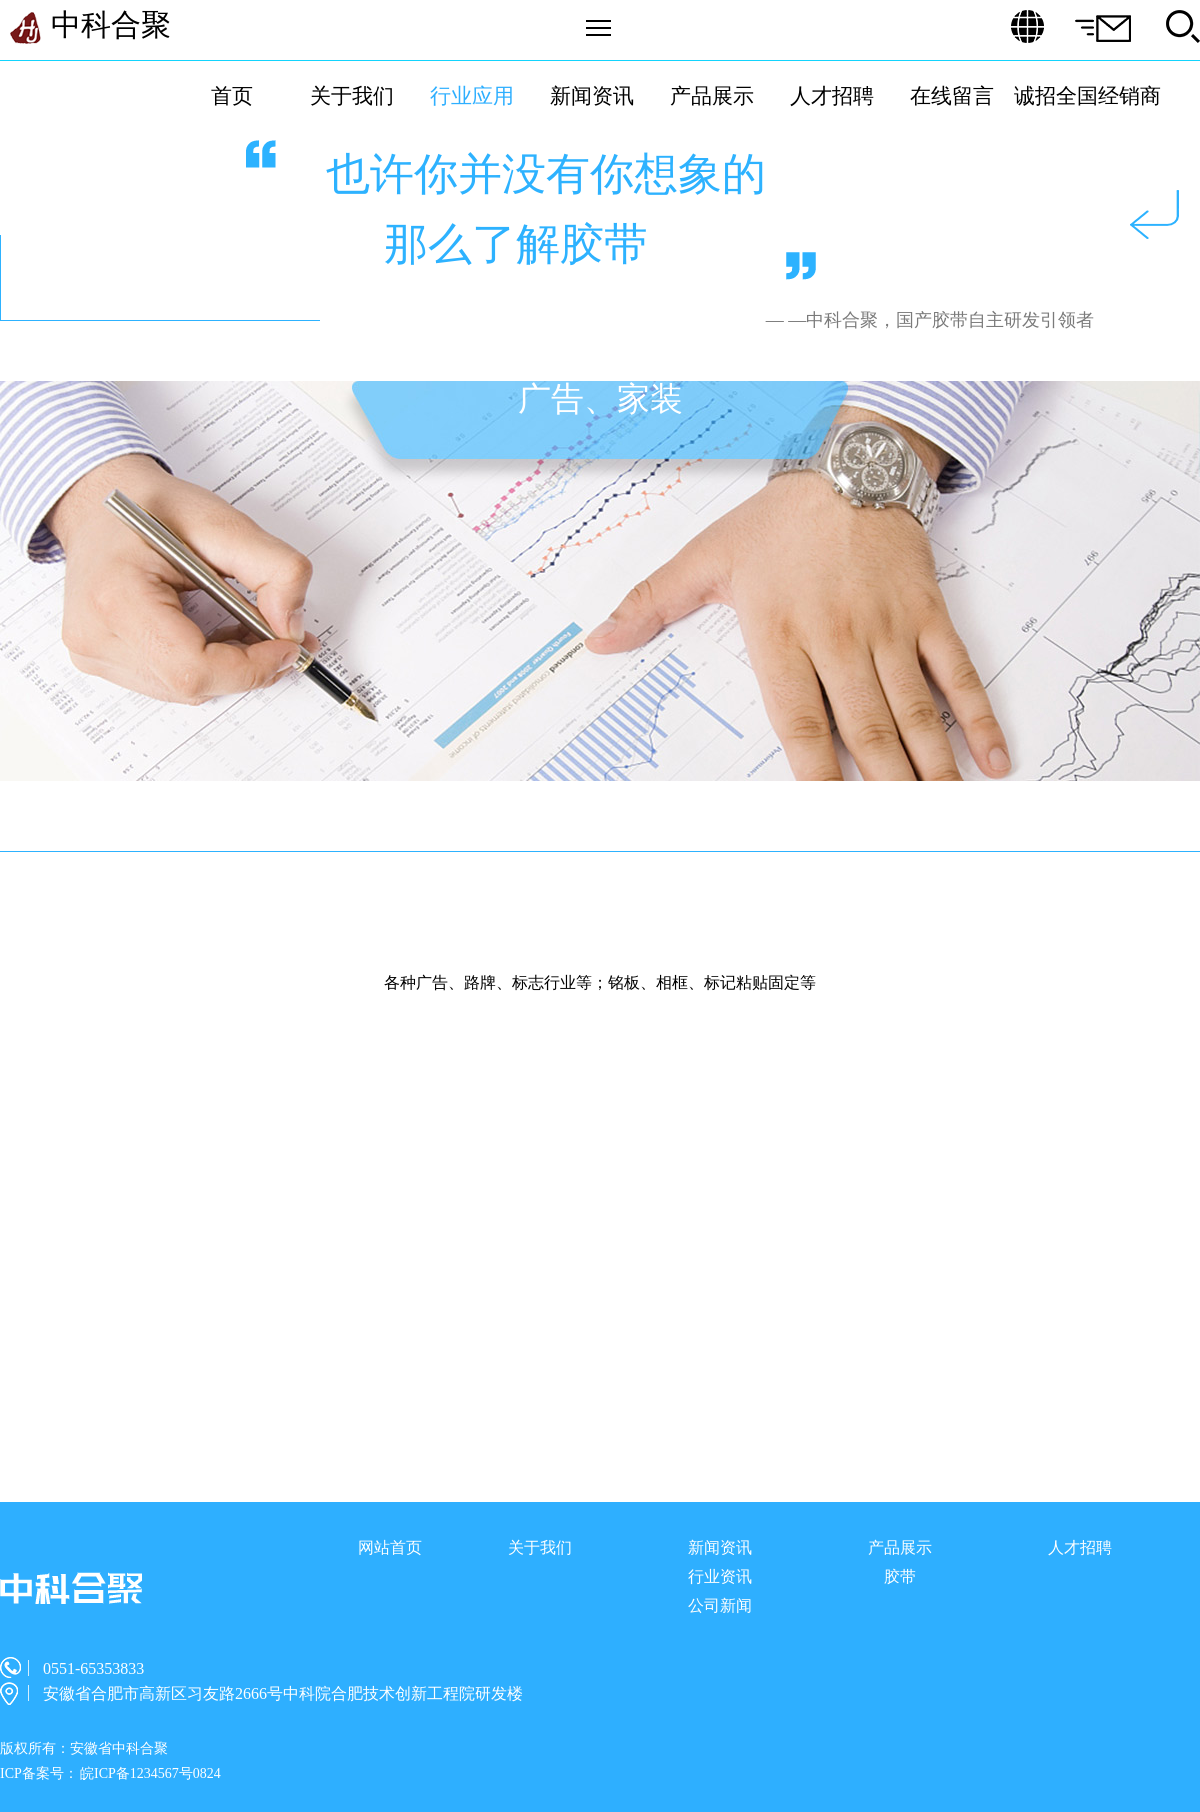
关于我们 (352, 96)
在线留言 (952, 96)
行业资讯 (720, 1576)
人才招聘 (832, 96)
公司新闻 (720, 1605)
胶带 (900, 1576)
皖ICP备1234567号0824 (150, 1773)
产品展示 (712, 96)
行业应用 (472, 96)
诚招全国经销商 (1087, 96)
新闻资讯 (592, 96)
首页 (232, 96)
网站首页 (390, 1547)
